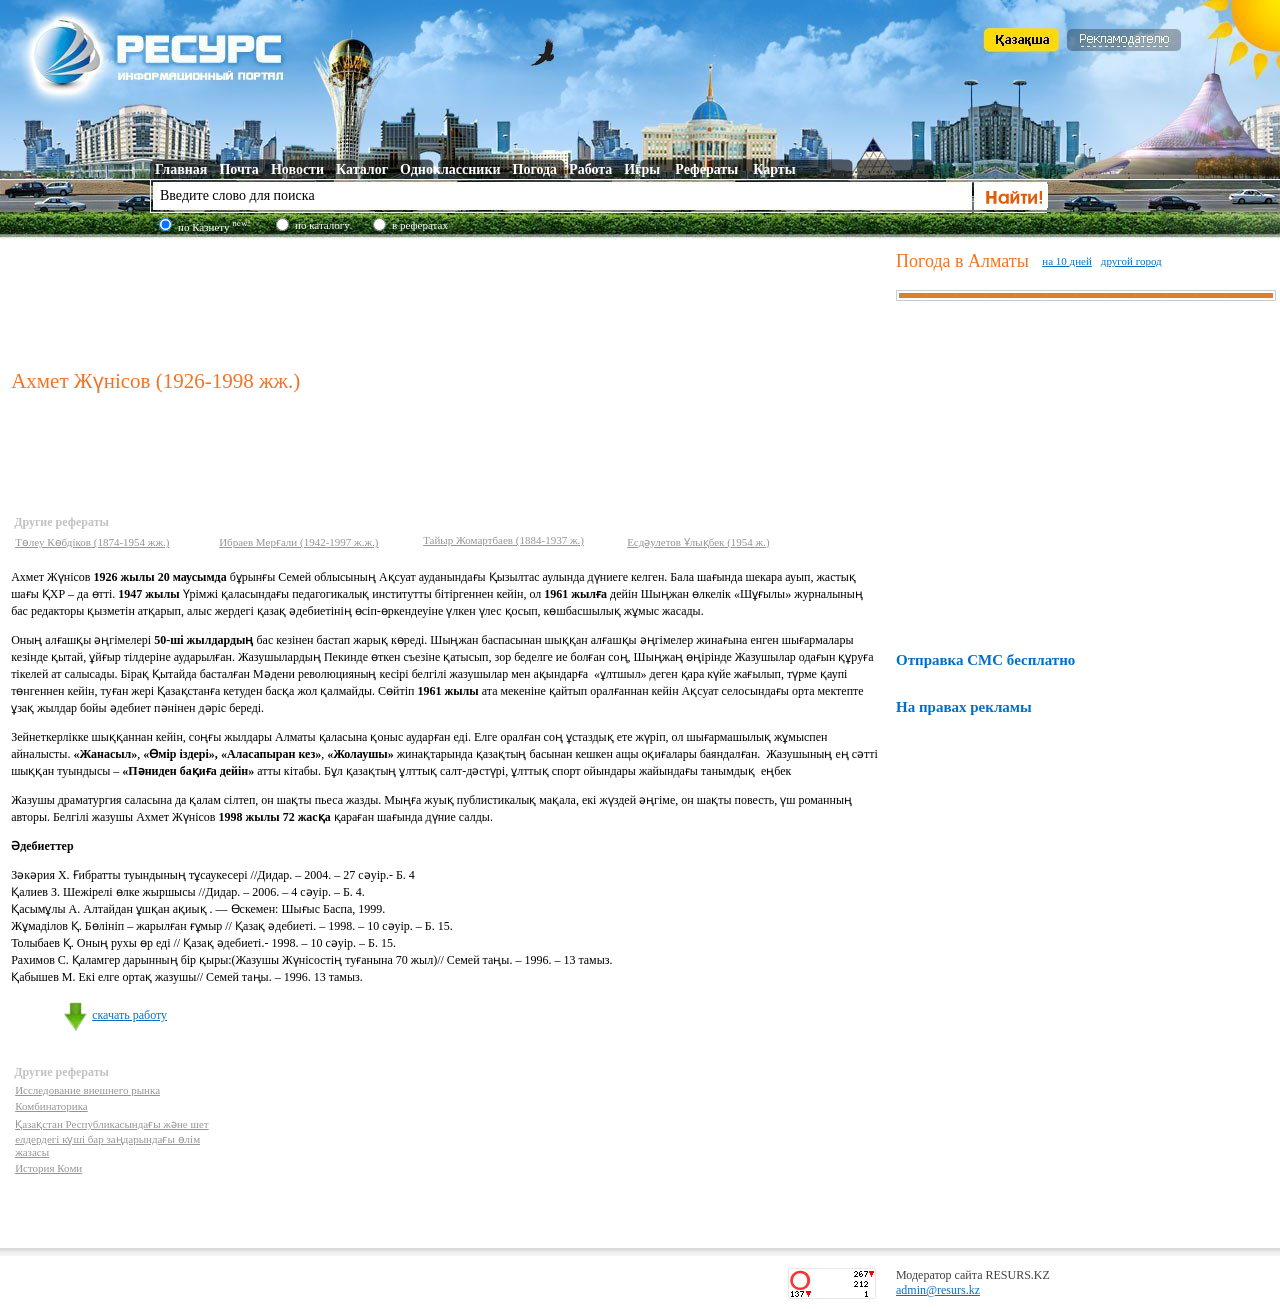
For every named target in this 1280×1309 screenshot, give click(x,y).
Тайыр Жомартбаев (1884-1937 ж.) (503, 540)
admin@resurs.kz (938, 1290)
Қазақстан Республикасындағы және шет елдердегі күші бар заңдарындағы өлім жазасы (112, 1138)
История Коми (48, 1168)
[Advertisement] (449, 299)
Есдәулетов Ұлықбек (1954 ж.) (698, 542)
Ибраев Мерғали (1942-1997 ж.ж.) (298, 542)
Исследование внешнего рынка (87, 1090)
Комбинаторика (51, 1106)
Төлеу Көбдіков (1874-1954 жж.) (92, 542)
